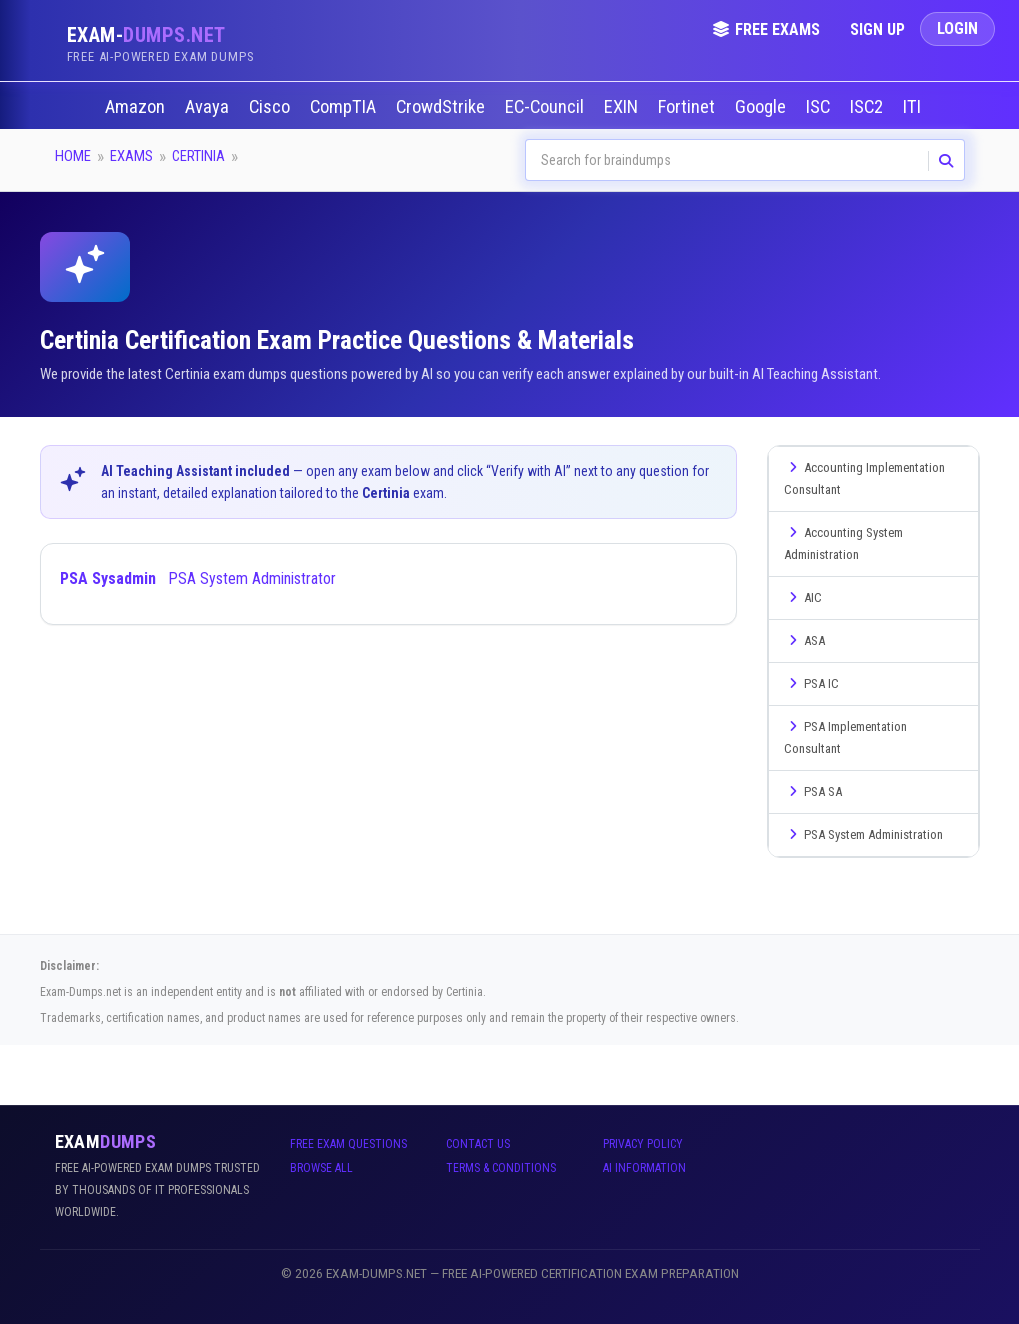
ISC (820, 107)
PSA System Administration (863, 834)
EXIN (623, 107)
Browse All (321, 1168)
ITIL (918, 107)
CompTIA (345, 107)
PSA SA (813, 791)
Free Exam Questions (348, 1144)
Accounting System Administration (843, 543)
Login (957, 28)
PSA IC (811, 683)
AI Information (644, 1168)
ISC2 (868, 107)
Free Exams (766, 29)
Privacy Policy (643, 1144)
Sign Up (877, 29)
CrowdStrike (442, 107)
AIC (803, 597)
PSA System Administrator (198, 578)
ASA (804, 640)
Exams (131, 156)
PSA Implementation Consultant (845, 737)
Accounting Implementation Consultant (864, 478)
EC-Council (546, 107)
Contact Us (478, 1144)
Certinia (198, 156)
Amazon (137, 107)
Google (762, 107)
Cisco (271, 107)
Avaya (209, 107)
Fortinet (688, 107)
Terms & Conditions (501, 1168)
